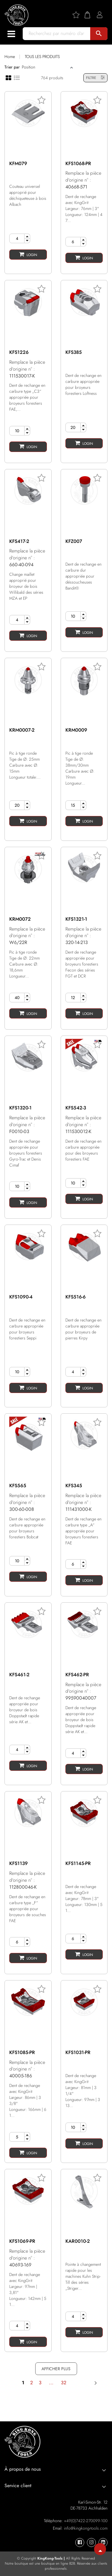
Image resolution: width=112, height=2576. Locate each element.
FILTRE (95, 77)
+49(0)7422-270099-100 (86, 2521)
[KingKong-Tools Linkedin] (103, 2542)
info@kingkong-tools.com (86, 2528)
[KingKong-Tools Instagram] (91, 2542)
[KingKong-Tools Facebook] (79, 2542)
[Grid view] (8, 77)
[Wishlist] (78, 14)
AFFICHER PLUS (56, 2369)
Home (9, 57)
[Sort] (45, 67)
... (51, 2382)
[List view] (17, 77)
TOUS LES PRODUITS (42, 57)
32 (63, 2382)
